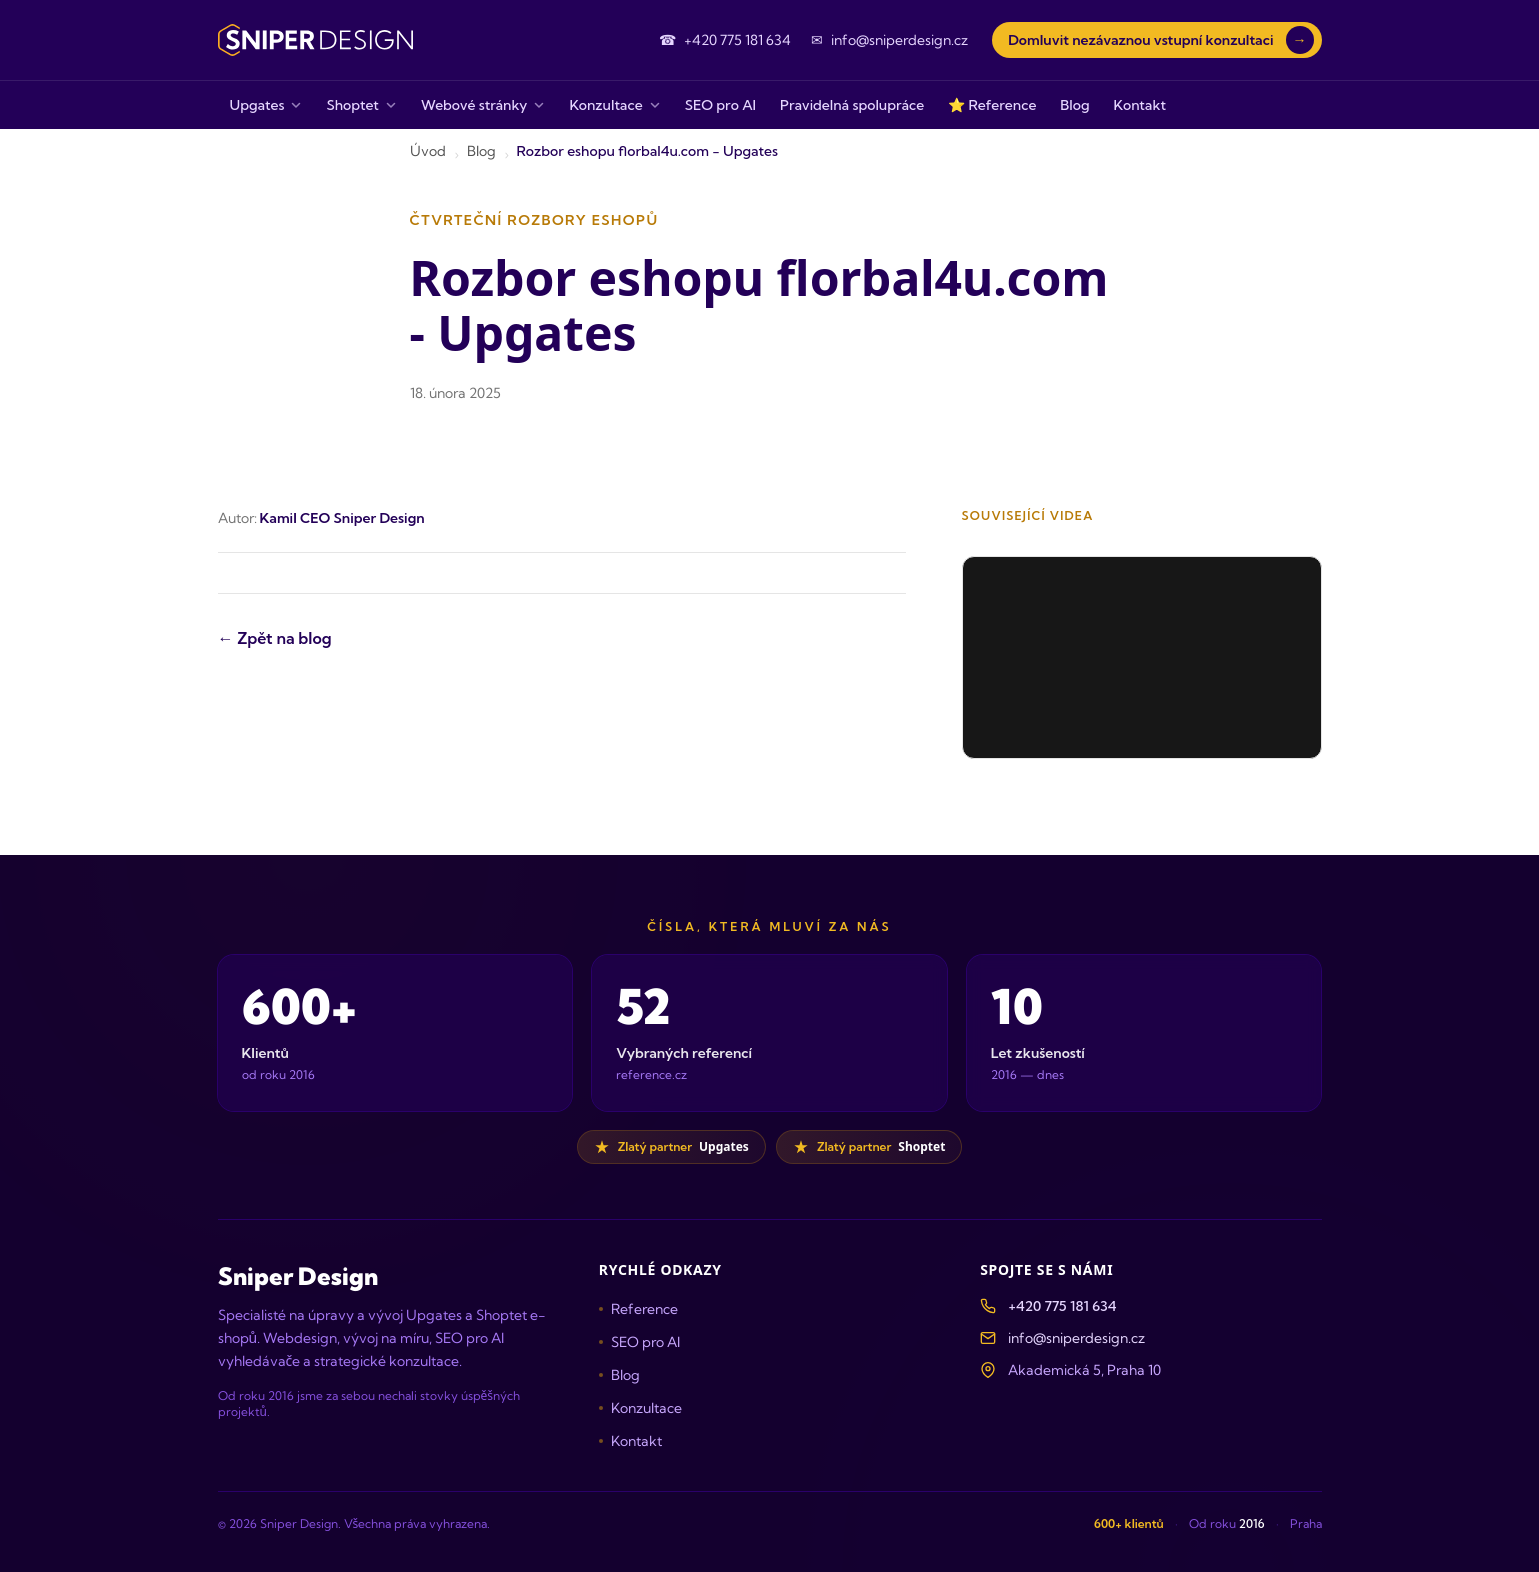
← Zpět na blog (275, 638)
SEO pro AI (639, 1342)
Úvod (428, 151)
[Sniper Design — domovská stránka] (315, 40)
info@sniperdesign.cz (1076, 1338)
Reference (638, 1309)
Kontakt (630, 1441)
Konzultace (640, 1408)
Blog (481, 151)
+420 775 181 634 (1062, 1306)
